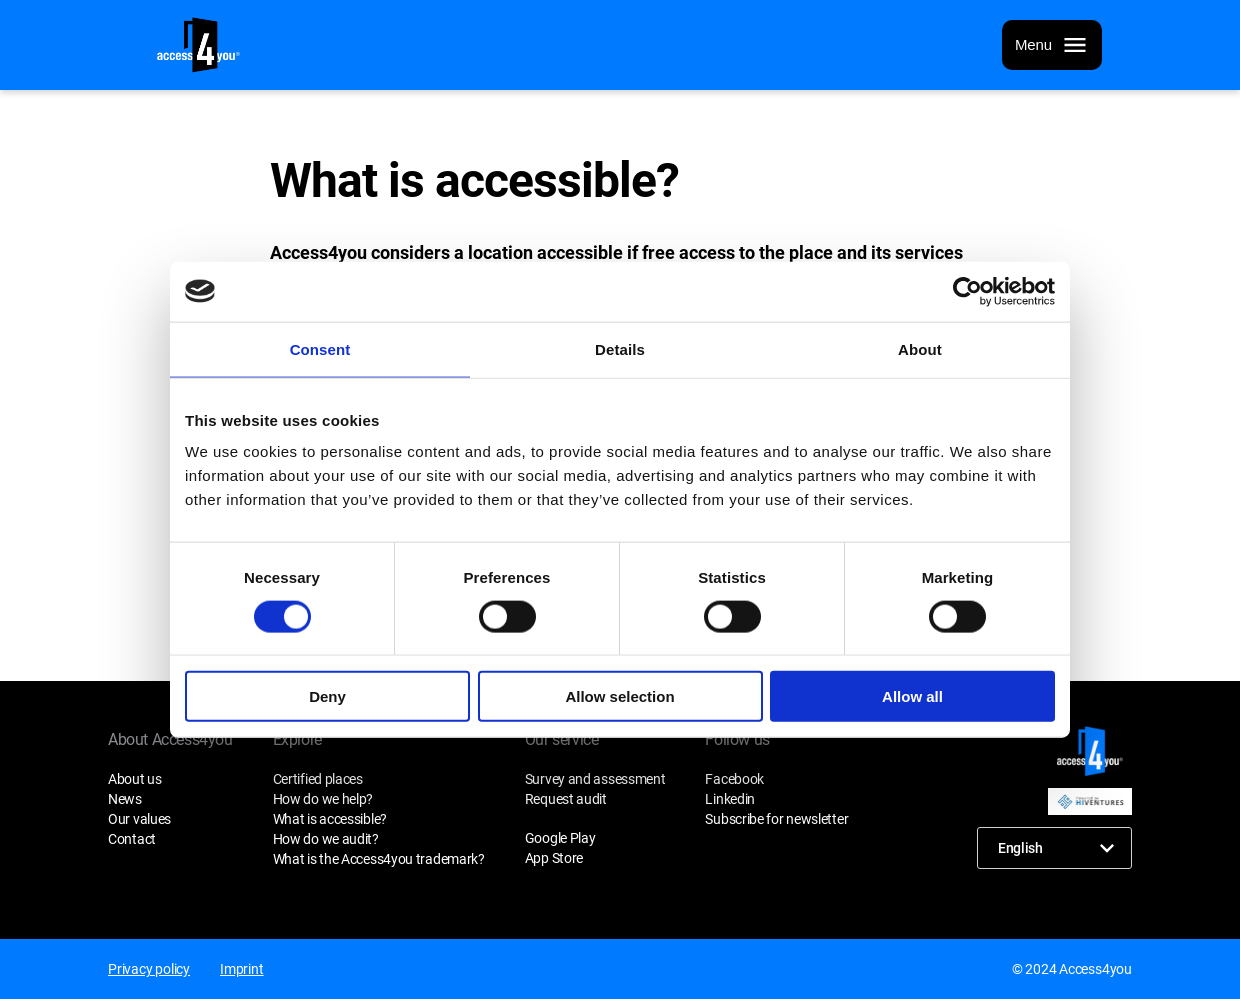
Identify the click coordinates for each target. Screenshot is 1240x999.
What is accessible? (330, 819)
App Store (554, 858)
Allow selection (619, 696)
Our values (139, 819)
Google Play (560, 838)
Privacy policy (149, 969)
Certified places (318, 779)
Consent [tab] (320, 348)
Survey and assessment (595, 779)
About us (135, 779)
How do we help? (323, 799)
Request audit (566, 799)
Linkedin (730, 799)
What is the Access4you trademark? (379, 859)
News (125, 799)
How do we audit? (326, 839)
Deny (327, 696)
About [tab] (920, 348)
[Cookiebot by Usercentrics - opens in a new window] (967, 291)
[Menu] (1052, 45)
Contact (132, 839)
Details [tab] (620, 348)
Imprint (242, 969)
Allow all (912, 696)
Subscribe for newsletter (776, 819)
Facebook (734, 779)
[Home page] (198, 45)
